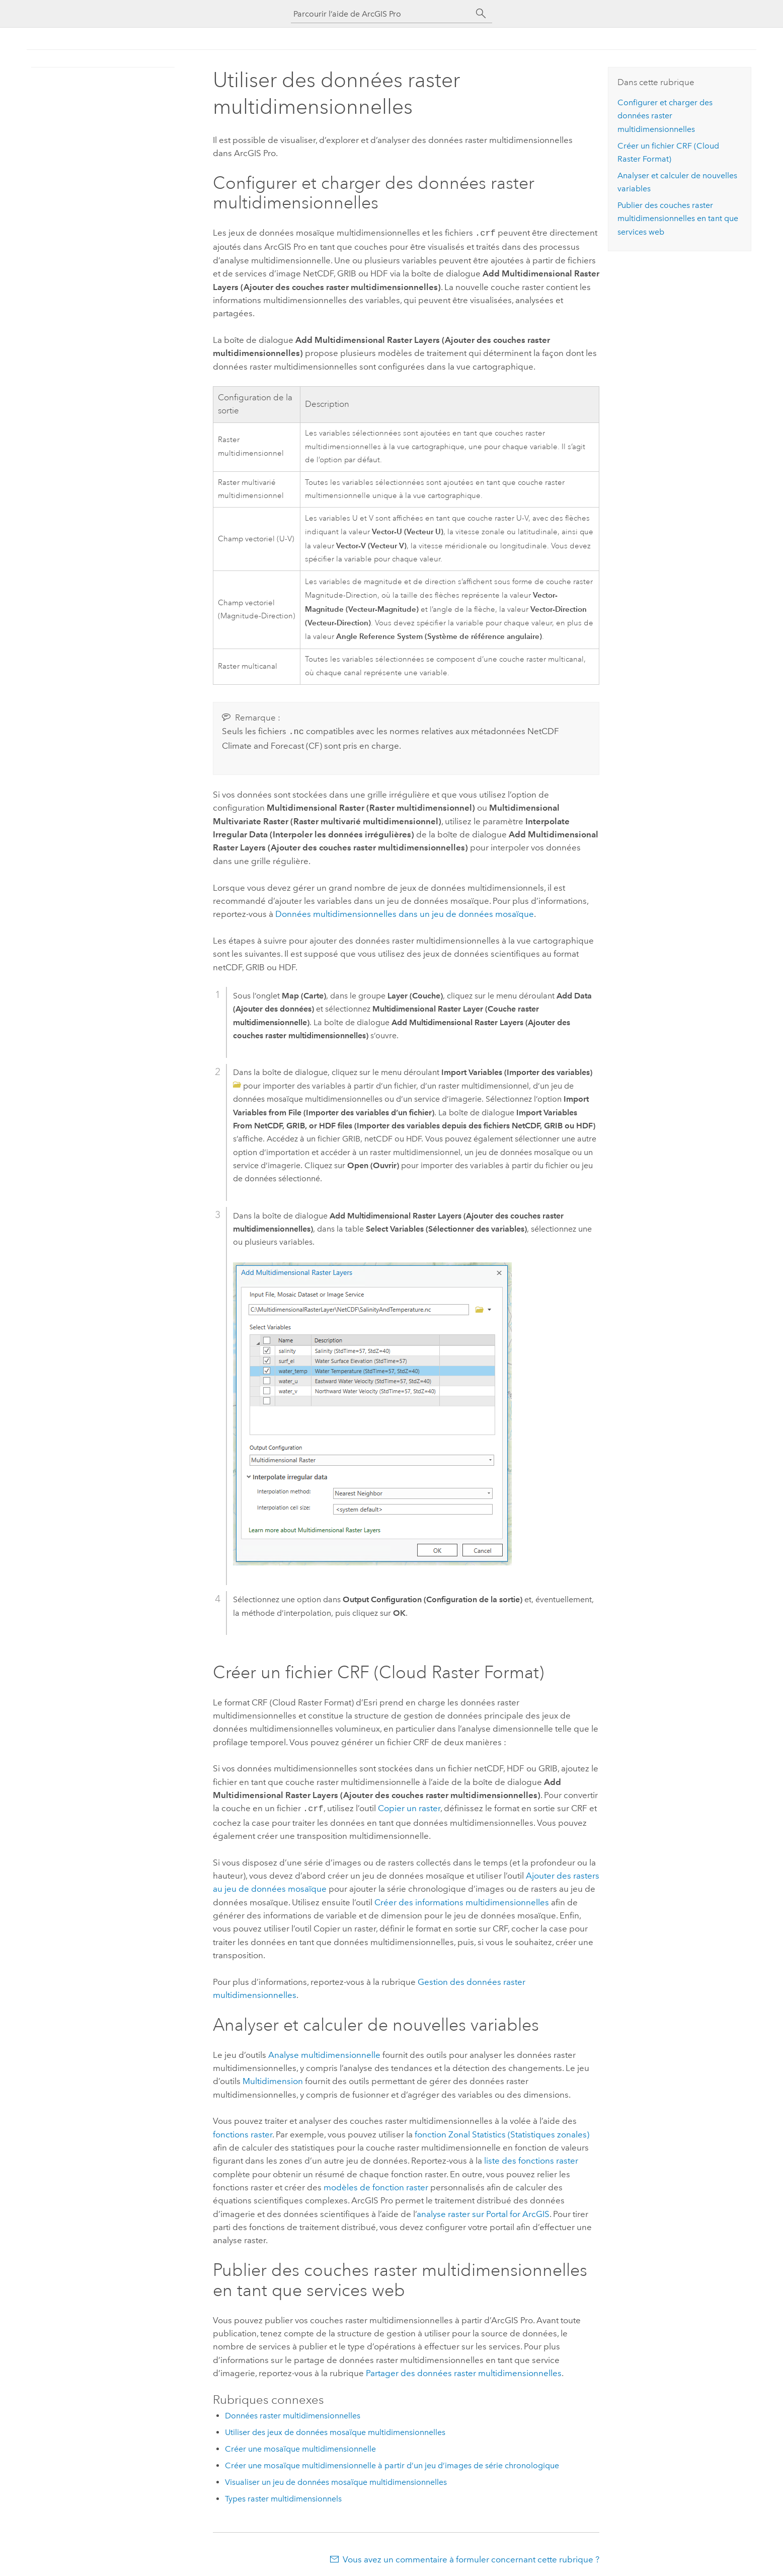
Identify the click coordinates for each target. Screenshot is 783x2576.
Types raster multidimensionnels (283, 2495)
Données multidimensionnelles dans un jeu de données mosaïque (404, 912)
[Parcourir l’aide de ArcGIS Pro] (381, 14)
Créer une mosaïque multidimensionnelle (300, 2446)
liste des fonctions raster (531, 2158)
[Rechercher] (481, 14)
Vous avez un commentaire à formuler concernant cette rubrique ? (471, 2556)
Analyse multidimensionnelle (324, 2052)
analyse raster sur (483, 2211)
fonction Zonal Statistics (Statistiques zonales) (502, 2131)
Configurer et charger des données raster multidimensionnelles (665, 116)
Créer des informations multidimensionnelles (461, 1899)
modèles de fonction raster (376, 2184)
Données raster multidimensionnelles (292, 2412)
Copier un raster (409, 1806)
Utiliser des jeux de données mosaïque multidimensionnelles (335, 2429)
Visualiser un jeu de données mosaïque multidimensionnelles (336, 2479)
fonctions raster (242, 2131)
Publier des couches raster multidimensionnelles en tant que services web (677, 218)
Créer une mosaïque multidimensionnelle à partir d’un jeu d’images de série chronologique (392, 2462)
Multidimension (273, 2078)
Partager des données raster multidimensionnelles (464, 2370)
